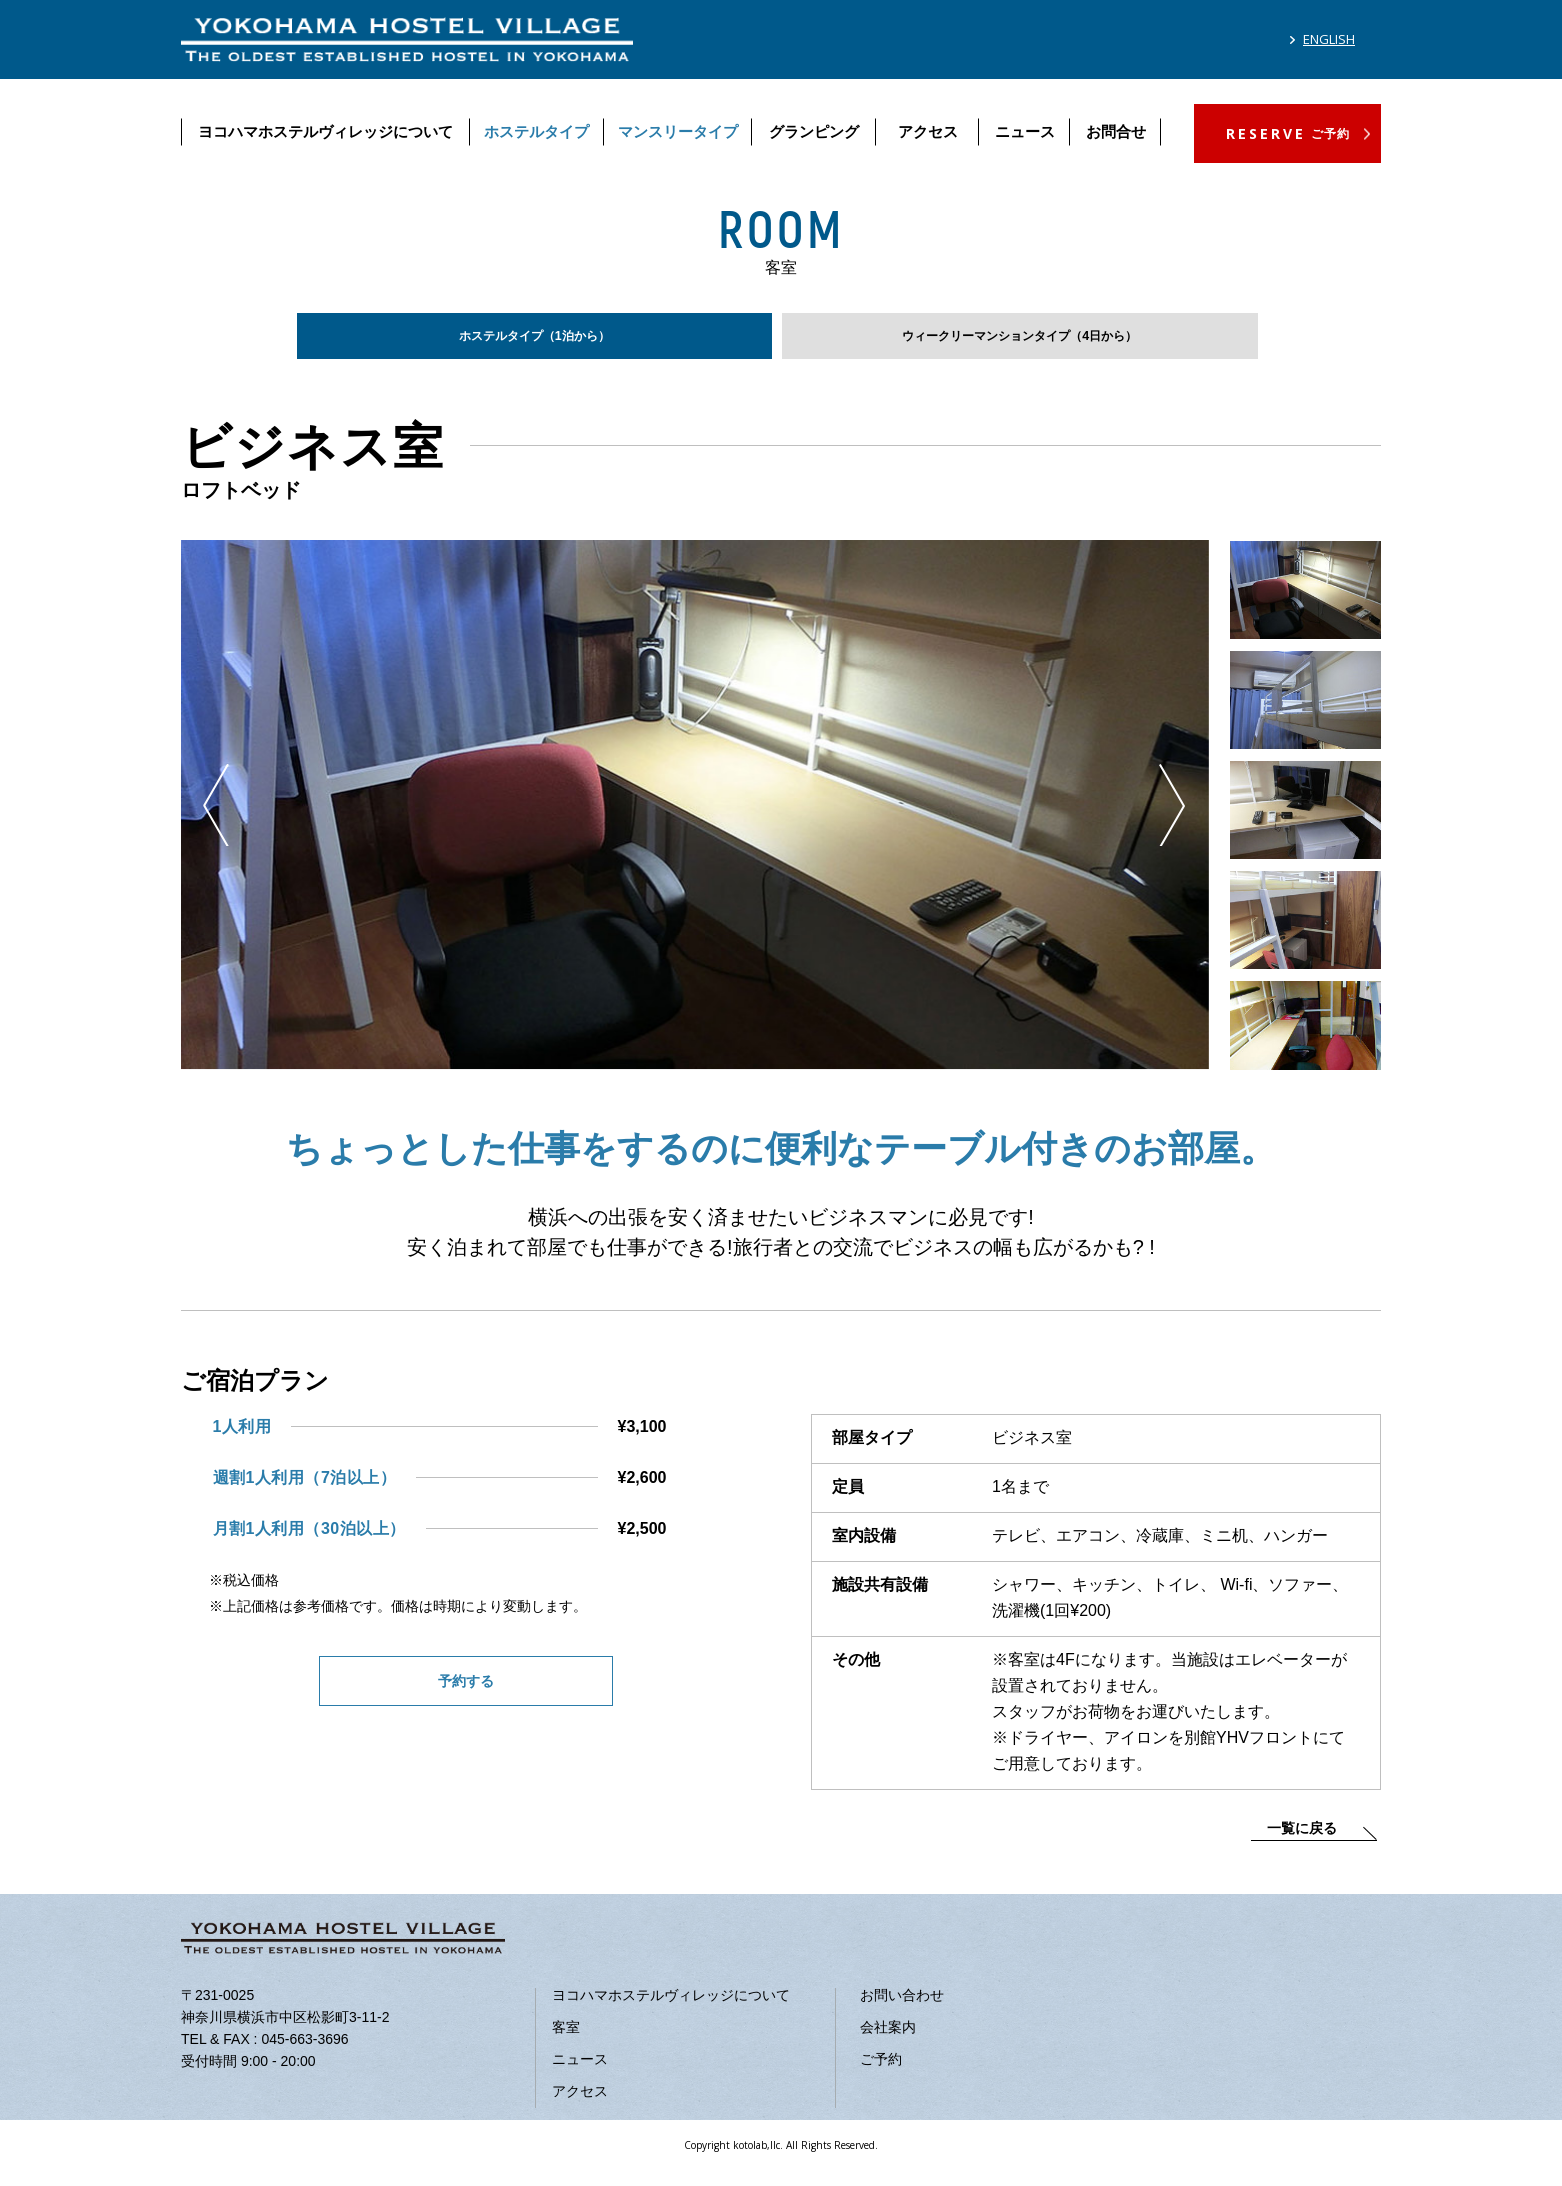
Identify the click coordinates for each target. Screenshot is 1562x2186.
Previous (216, 818)
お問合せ (1116, 131)
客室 (566, 2040)
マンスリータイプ (678, 131)
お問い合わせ (902, 2008)
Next (1172, 818)
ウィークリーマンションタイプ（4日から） (1019, 341)
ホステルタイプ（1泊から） (534, 341)
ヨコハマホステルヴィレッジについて (325, 131)
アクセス (928, 131)
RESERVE (1288, 133)
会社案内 (888, 2040)
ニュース (1025, 131)
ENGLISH (1329, 39)
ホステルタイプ (536, 131)
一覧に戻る (1302, 1841)
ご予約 (881, 2072)
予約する (466, 1696)
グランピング (814, 131)
